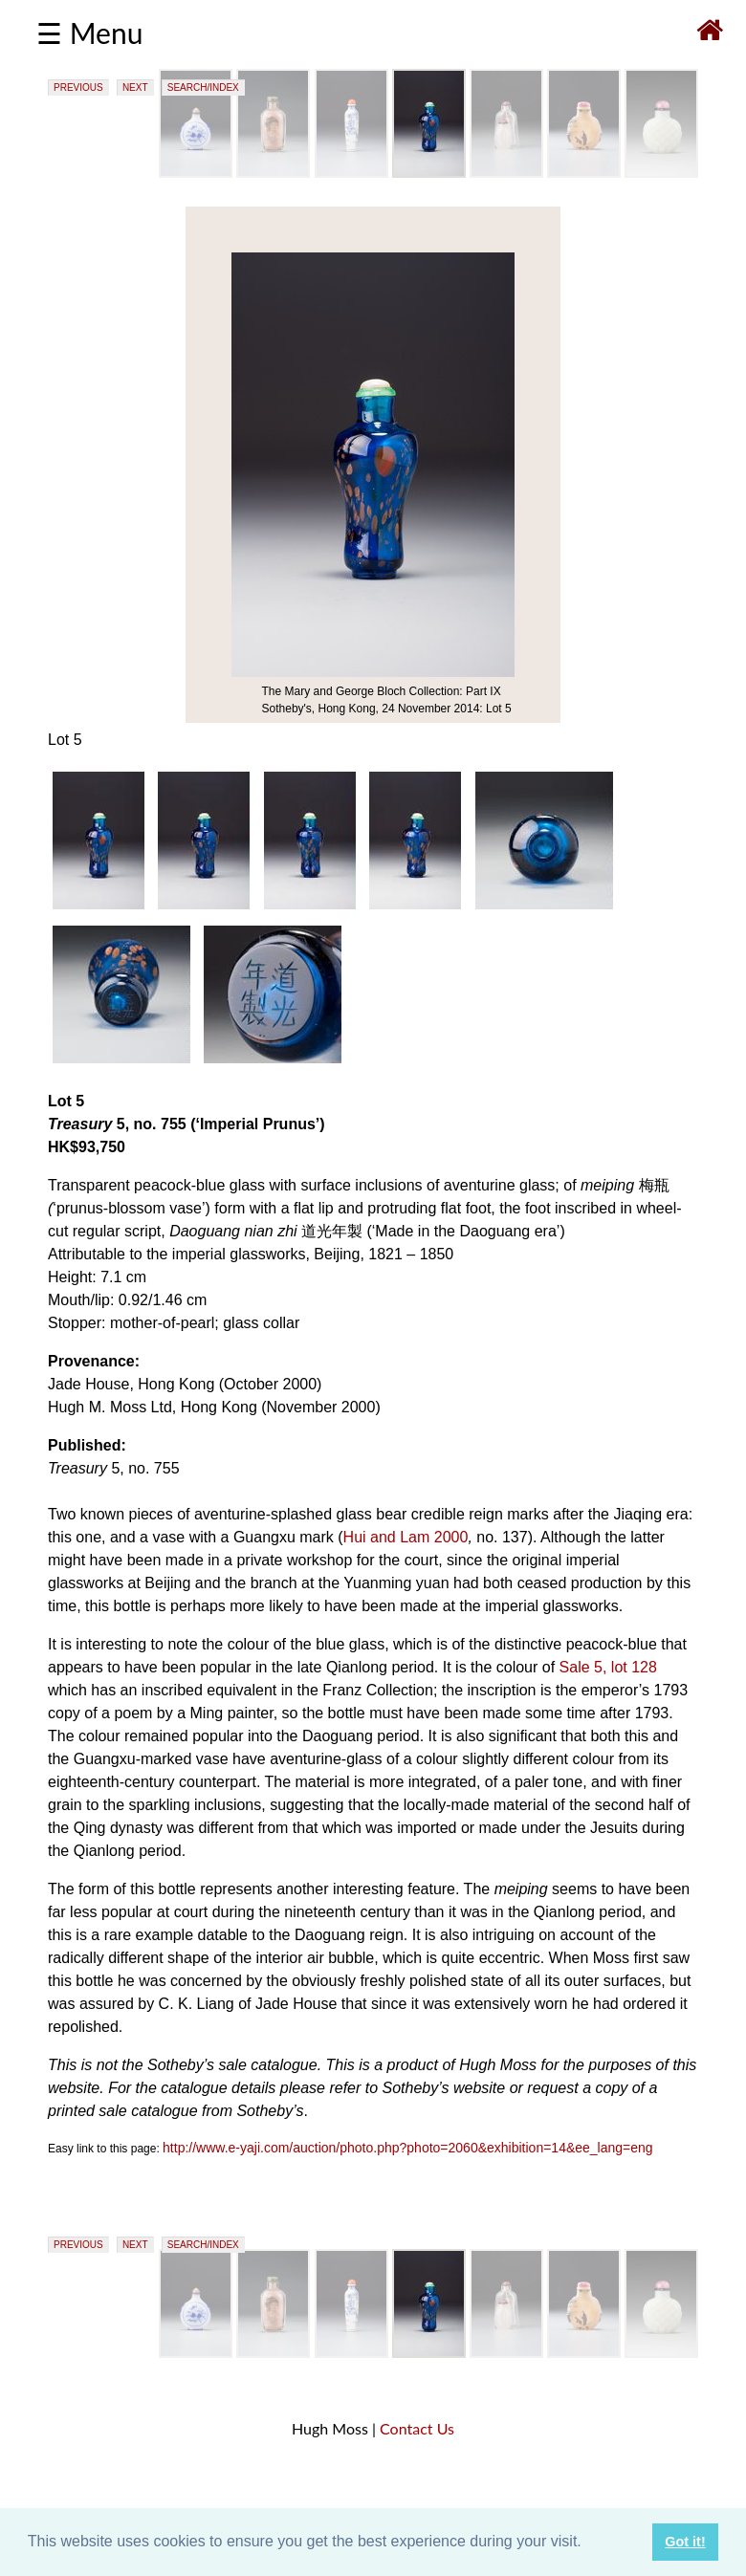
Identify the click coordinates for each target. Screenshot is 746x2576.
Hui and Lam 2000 (406, 1537)
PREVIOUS (78, 87)
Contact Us (417, 2428)
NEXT (135, 87)
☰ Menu (89, 32)
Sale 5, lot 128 (608, 1667)
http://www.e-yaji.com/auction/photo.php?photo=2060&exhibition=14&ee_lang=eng (408, 2147)
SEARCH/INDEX (203, 87)
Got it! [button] (685, 2541)
